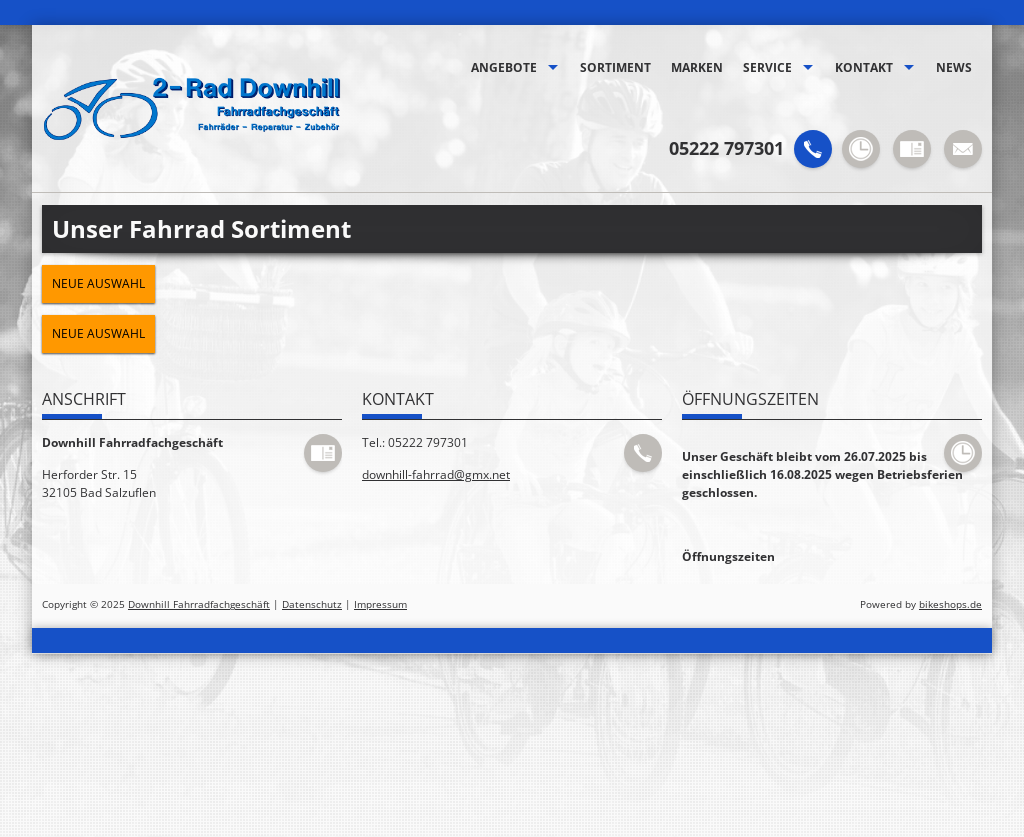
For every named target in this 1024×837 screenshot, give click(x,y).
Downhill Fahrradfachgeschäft (199, 604)
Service (767, 67)
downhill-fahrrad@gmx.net (436, 474)
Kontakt (864, 67)
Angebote (504, 67)
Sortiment (615, 67)
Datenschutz (312, 604)
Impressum (380, 604)
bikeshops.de (950, 604)
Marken (697, 67)
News (954, 67)
